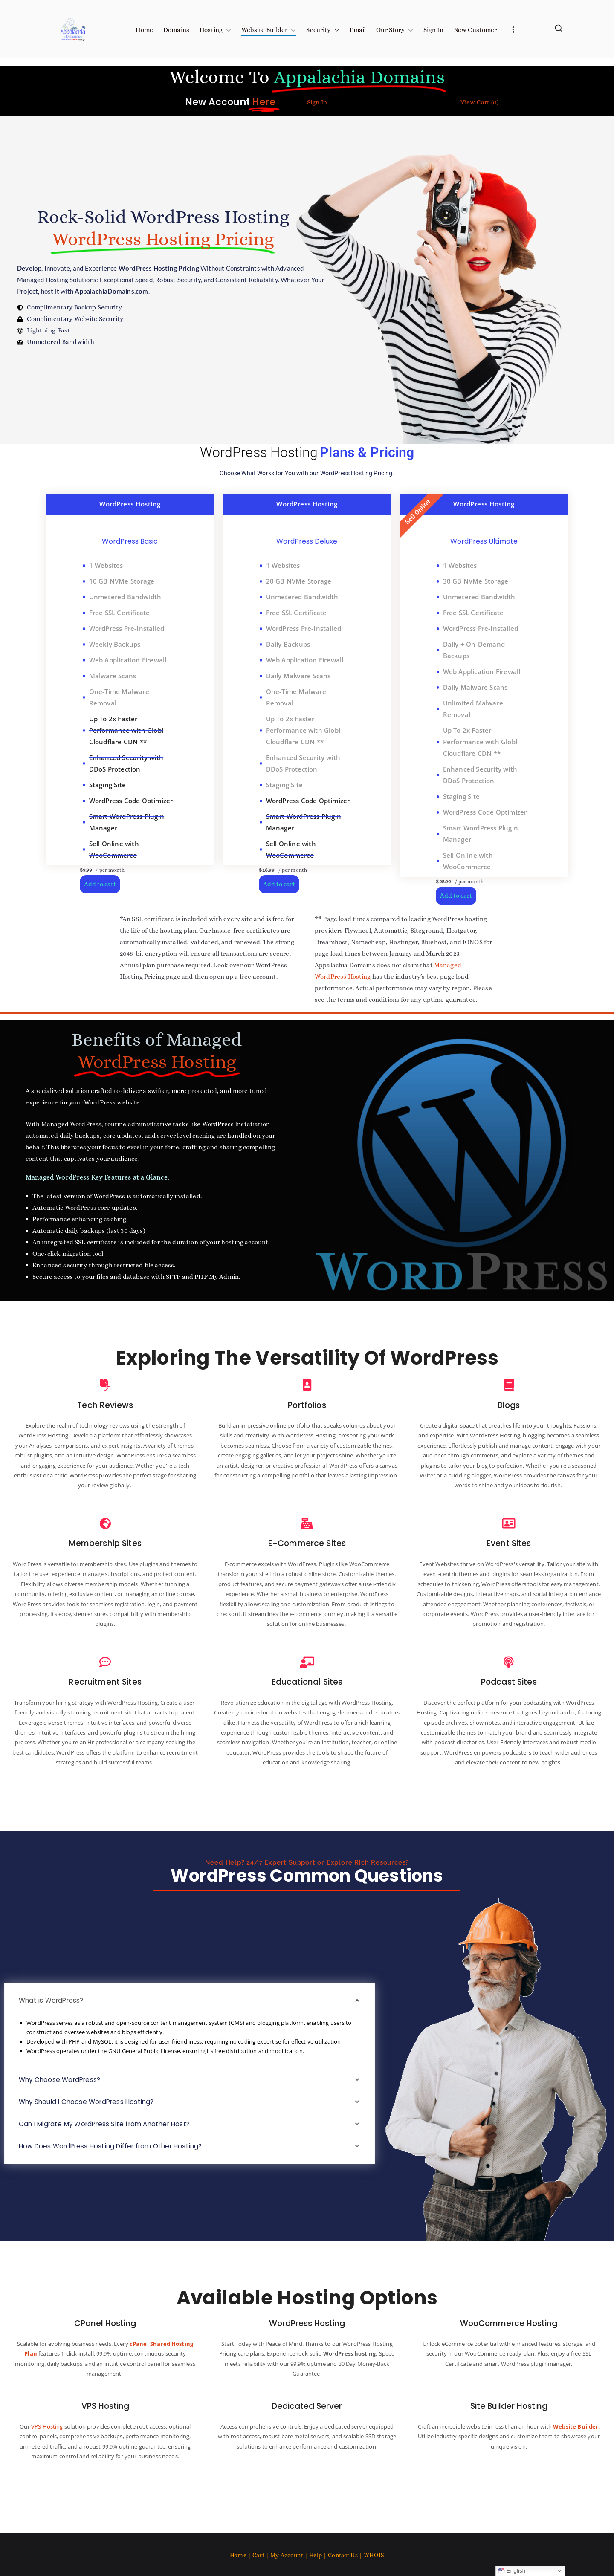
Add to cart (100, 884)
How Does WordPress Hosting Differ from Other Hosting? (116, 2175)
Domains (176, 30)
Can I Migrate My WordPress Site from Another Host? (109, 2152)
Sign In (433, 30)
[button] (227, 30)
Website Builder (268, 30)
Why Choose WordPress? (62, 2108)
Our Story (394, 30)
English (512, 2570)
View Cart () (479, 102)
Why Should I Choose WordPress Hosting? (90, 2130)
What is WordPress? (53, 2029)
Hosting (215, 30)
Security (322, 30)
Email (358, 30)
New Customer (475, 30)
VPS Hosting (59, 2454)
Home (144, 30)
